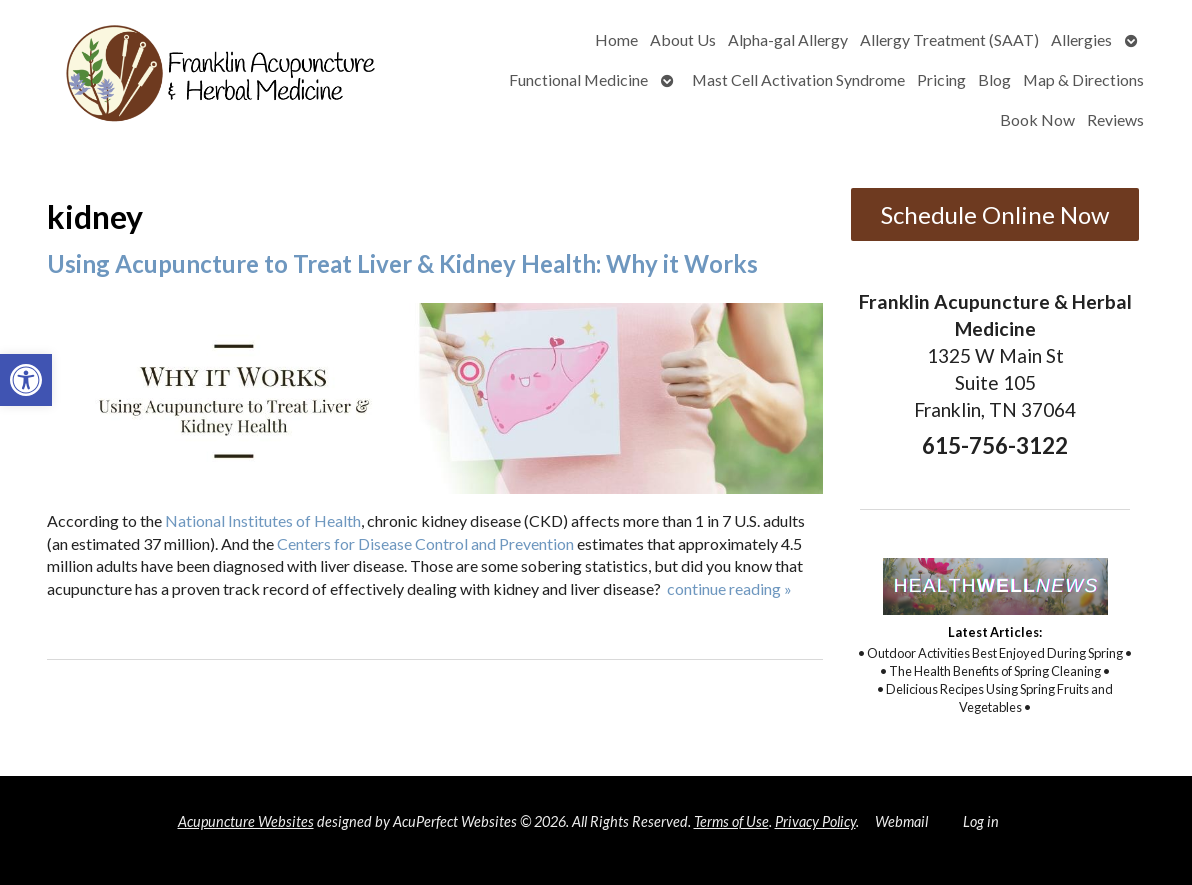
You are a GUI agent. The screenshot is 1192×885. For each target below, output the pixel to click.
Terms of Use (731, 821)
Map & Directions (1083, 79)
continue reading (729, 588)
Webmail (901, 821)
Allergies (1081, 39)
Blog (994, 79)
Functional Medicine (578, 79)
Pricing (941, 79)
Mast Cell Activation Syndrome (798, 79)
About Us (683, 39)
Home (616, 39)
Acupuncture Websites (246, 821)
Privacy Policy (815, 821)
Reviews (1115, 119)
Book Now (1037, 119)
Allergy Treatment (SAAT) (949, 39)
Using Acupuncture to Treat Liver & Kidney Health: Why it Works (402, 263)
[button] (26, 380)
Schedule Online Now (995, 214)
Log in (981, 821)
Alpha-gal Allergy (788, 39)
